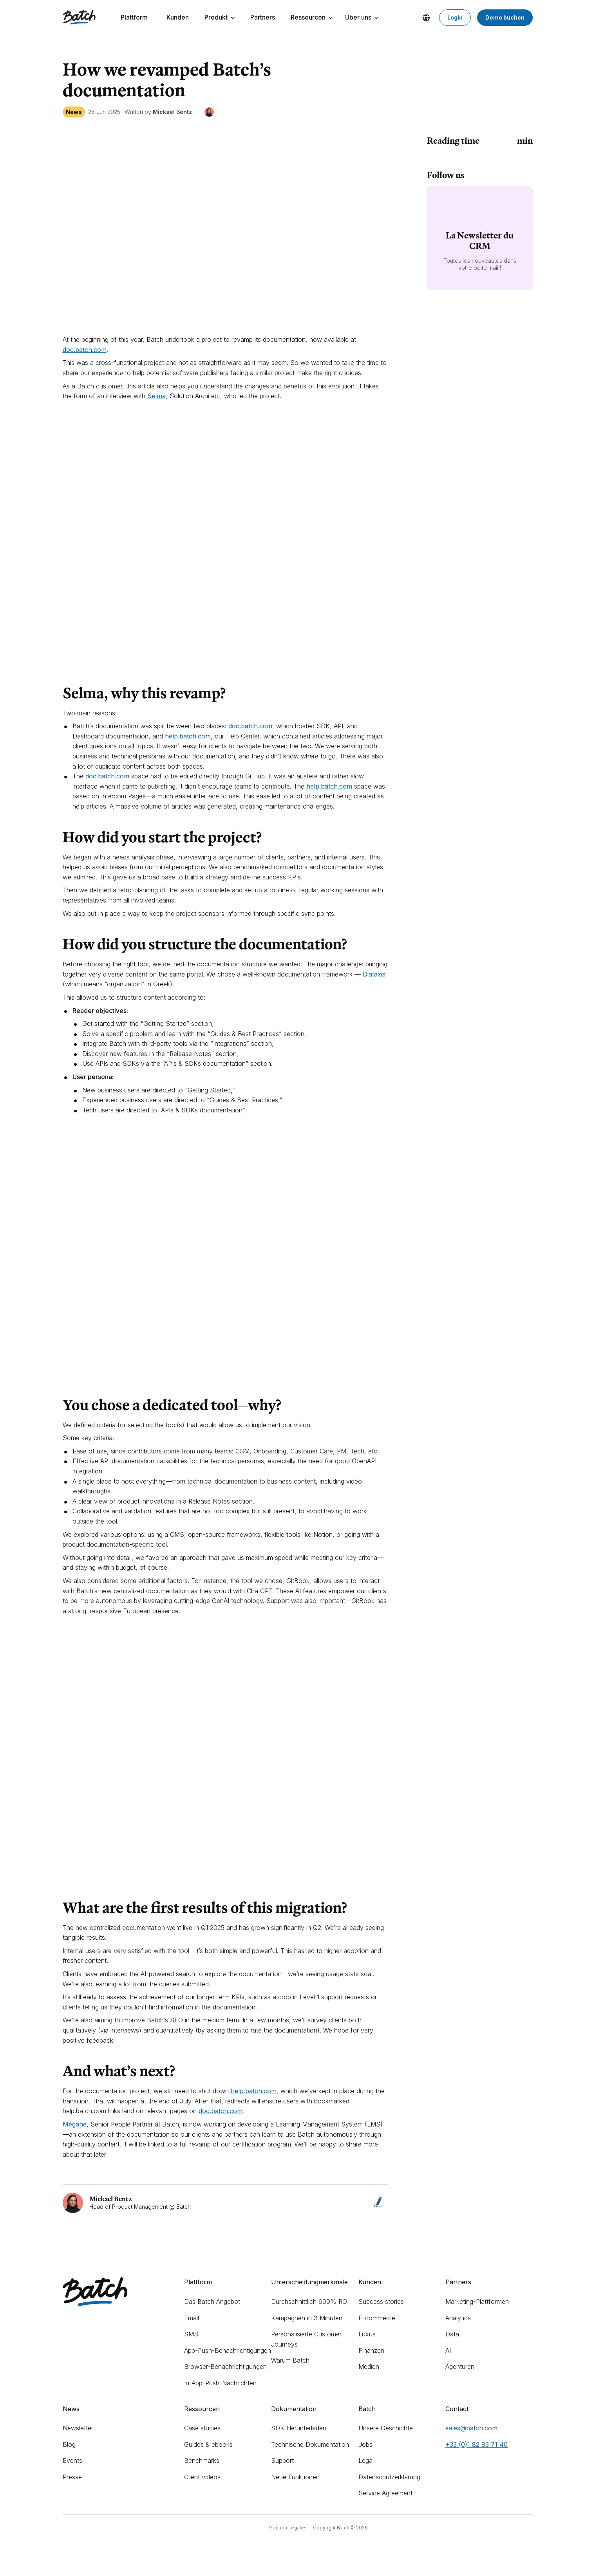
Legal (366, 2460)
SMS (191, 2334)
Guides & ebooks (208, 2444)
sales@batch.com (471, 2428)
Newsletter (78, 2428)
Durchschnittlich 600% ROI (310, 2301)
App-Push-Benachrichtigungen (227, 2350)
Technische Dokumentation (310, 2444)
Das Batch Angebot (212, 2301)
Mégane (75, 2124)
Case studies (202, 2428)
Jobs (365, 2444)
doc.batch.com (220, 2111)
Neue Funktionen (295, 2477)
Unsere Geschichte (385, 2428)
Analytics (458, 2318)
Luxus (367, 2334)
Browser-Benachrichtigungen (225, 2366)
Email (191, 2318)
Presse (72, 2477)
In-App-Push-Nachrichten (220, 2383)
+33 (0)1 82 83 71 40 (476, 2444)
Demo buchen (504, 17)
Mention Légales (287, 2528)
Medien (368, 2366)
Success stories (381, 2301)
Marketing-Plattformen (477, 2301)
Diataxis (374, 974)
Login (455, 17)
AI (448, 2350)
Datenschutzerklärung (389, 2477)
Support (282, 2460)
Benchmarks (201, 2460)
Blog (69, 2444)
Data (452, 2334)
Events (72, 2460)
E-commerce (376, 2318)
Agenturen (459, 2366)
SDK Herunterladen (298, 2428)
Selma (156, 396)
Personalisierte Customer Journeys (306, 2339)
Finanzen (371, 2350)
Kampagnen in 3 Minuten (306, 2318)
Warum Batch (290, 2360)
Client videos (202, 2477)
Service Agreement (385, 2493)
